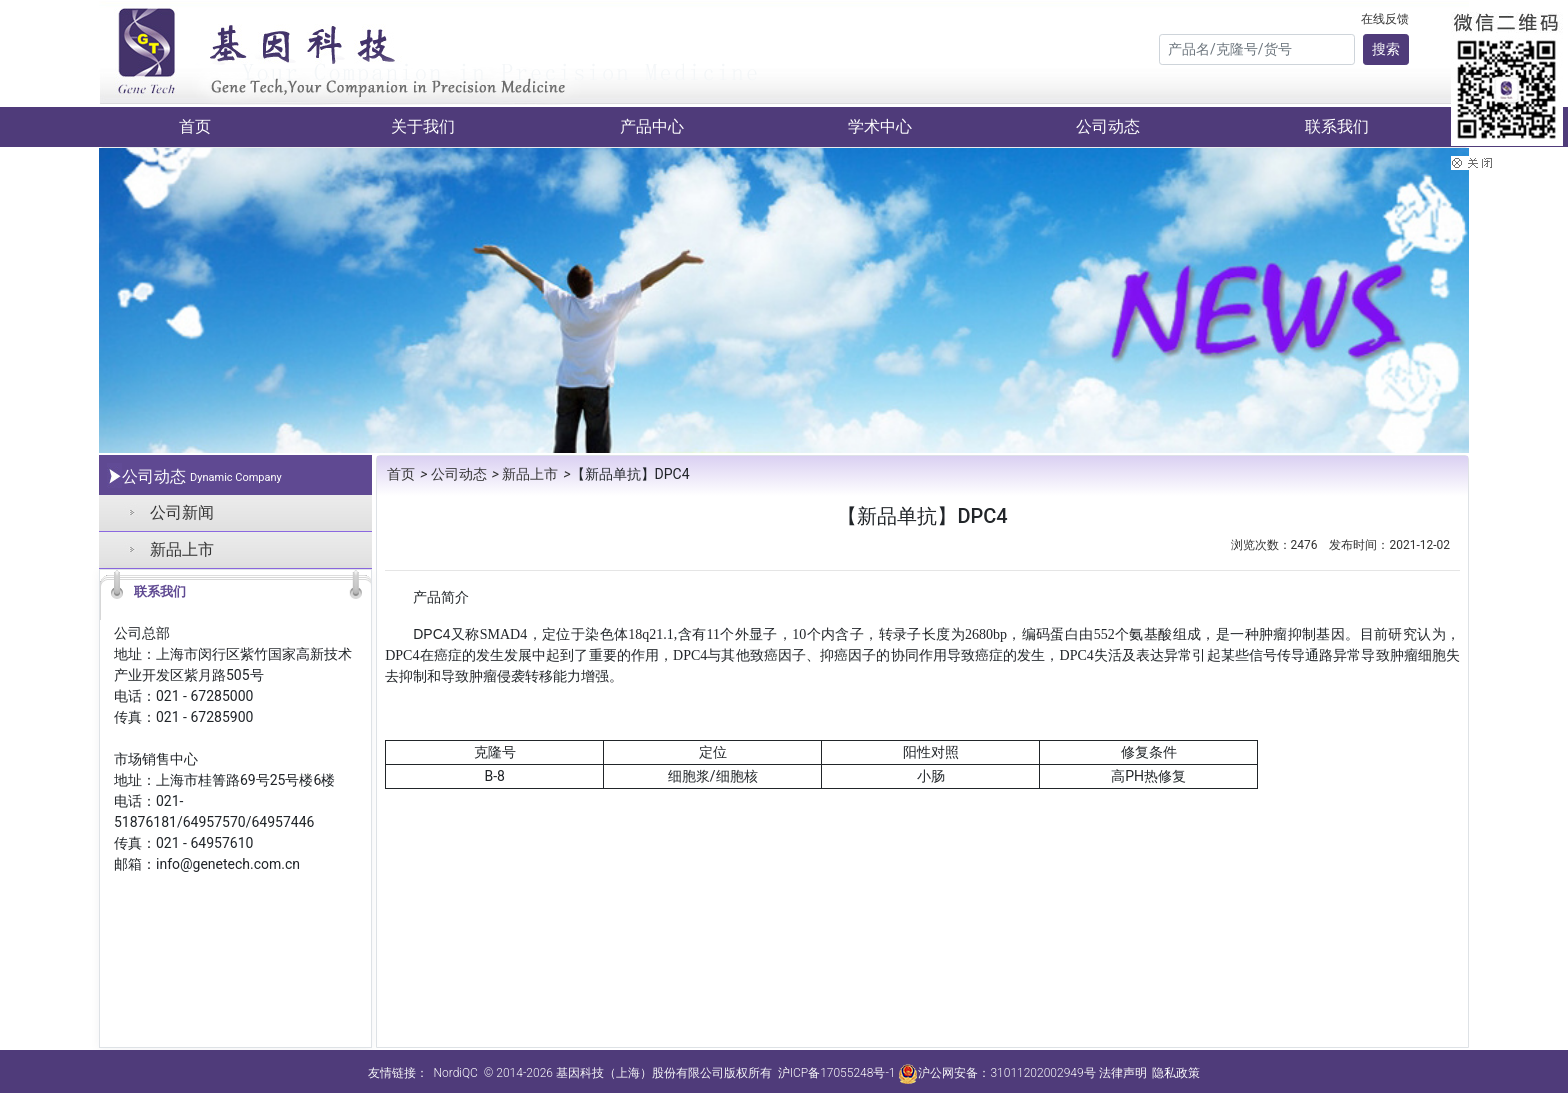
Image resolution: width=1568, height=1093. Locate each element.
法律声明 (1123, 1073)
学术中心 (880, 126)
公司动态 (1108, 126)
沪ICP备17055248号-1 (837, 1073)
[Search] (1257, 49)
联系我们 (1337, 126)
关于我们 (423, 126)
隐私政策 (1176, 1073)
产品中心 (652, 126)
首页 (195, 126)
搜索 (1386, 49)
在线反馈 (1385, 19)
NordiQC (455, 1073)
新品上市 (182, 549)
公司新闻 (182, 512)
